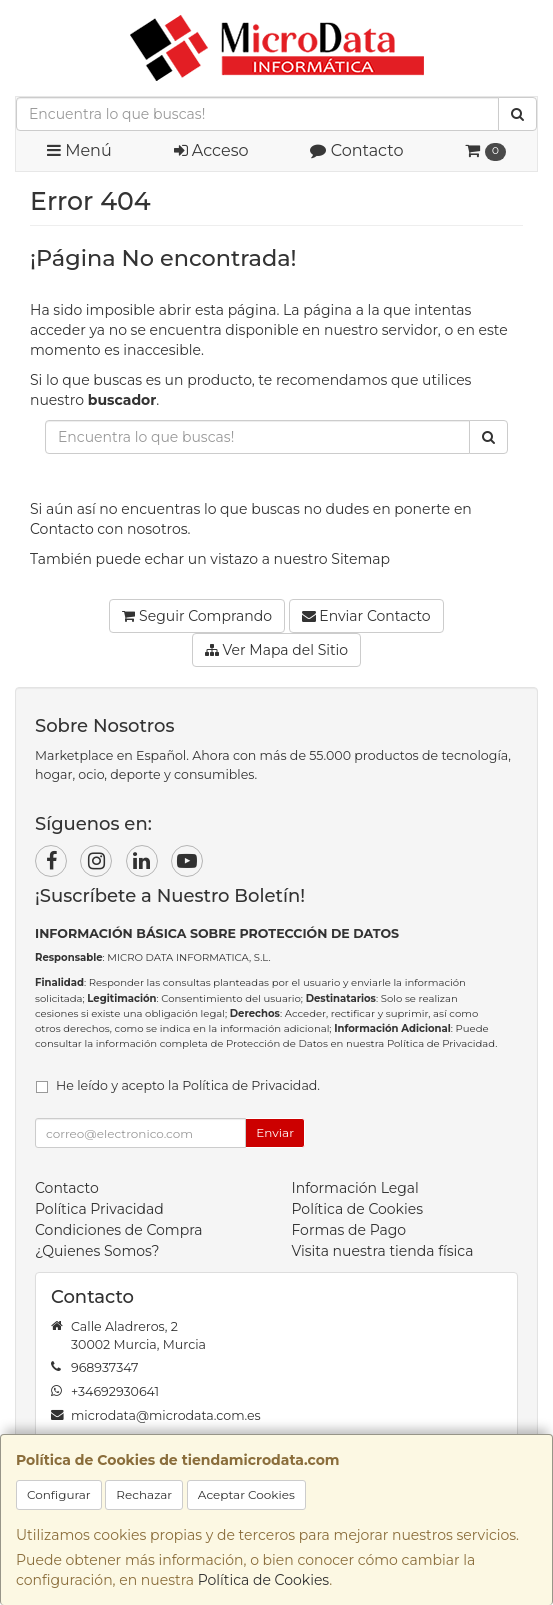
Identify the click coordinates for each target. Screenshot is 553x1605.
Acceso (211, 150)
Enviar (275, 1132)
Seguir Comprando (197, 616)
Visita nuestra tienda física (383, 1251)
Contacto (356, 150)
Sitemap (360, 559)
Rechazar (144, 1494)
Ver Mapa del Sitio (276, 650)
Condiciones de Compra (119, 1230)
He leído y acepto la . (188, 1085)
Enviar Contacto (366, 616)
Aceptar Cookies (246, 1494)
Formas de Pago (349, 1230)
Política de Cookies (264, 1580)
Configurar (59, 1494)
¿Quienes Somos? (97, 1251)
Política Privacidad (99, 1209)
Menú (79, 150)
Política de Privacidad (441, 1043)
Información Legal (355, 1188)
